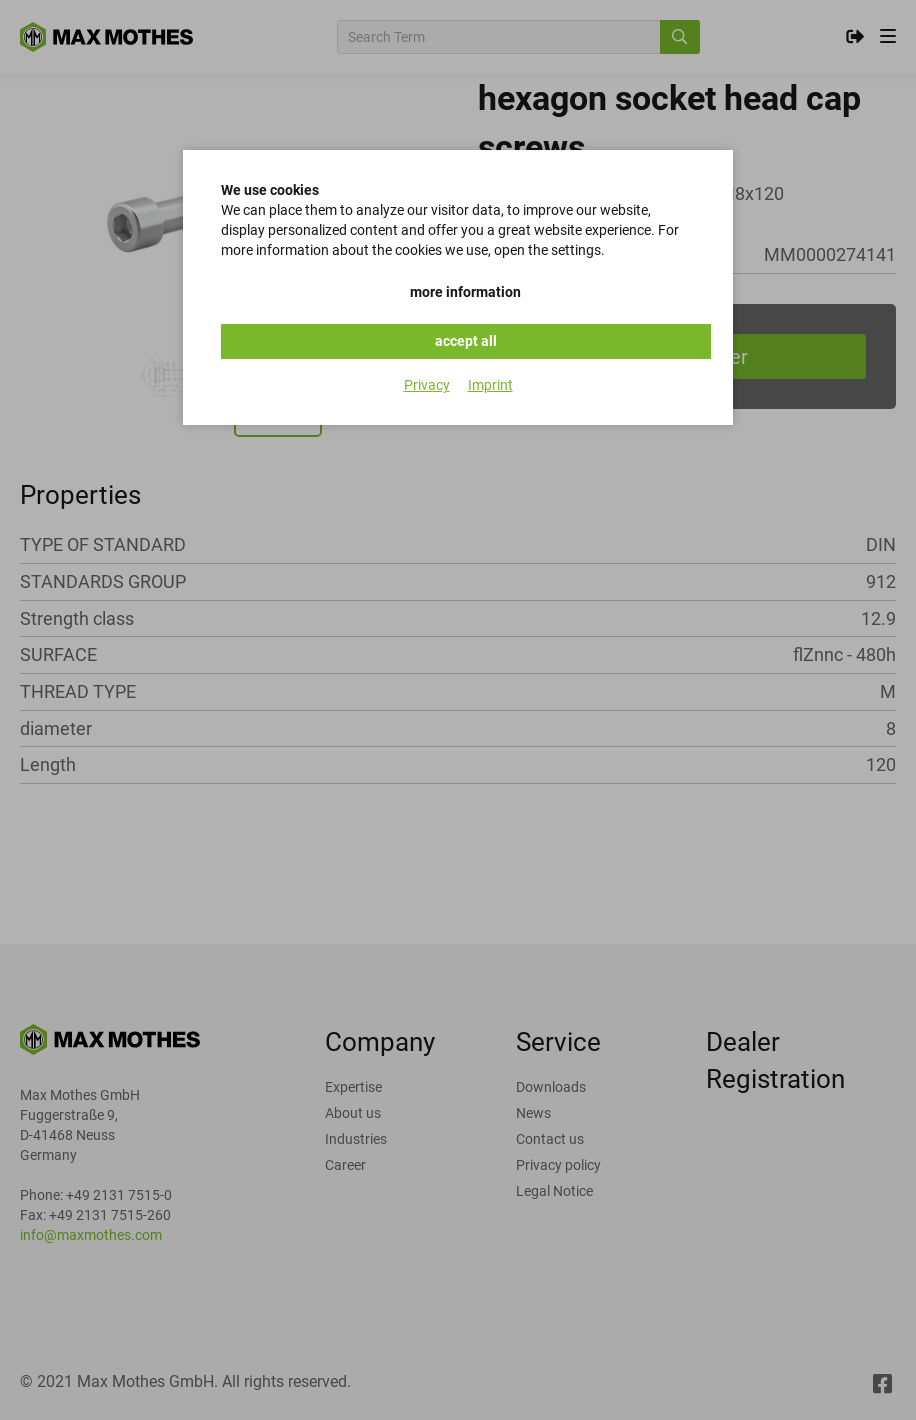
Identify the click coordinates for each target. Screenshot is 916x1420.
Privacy (427, 385)
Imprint (490, 385)
